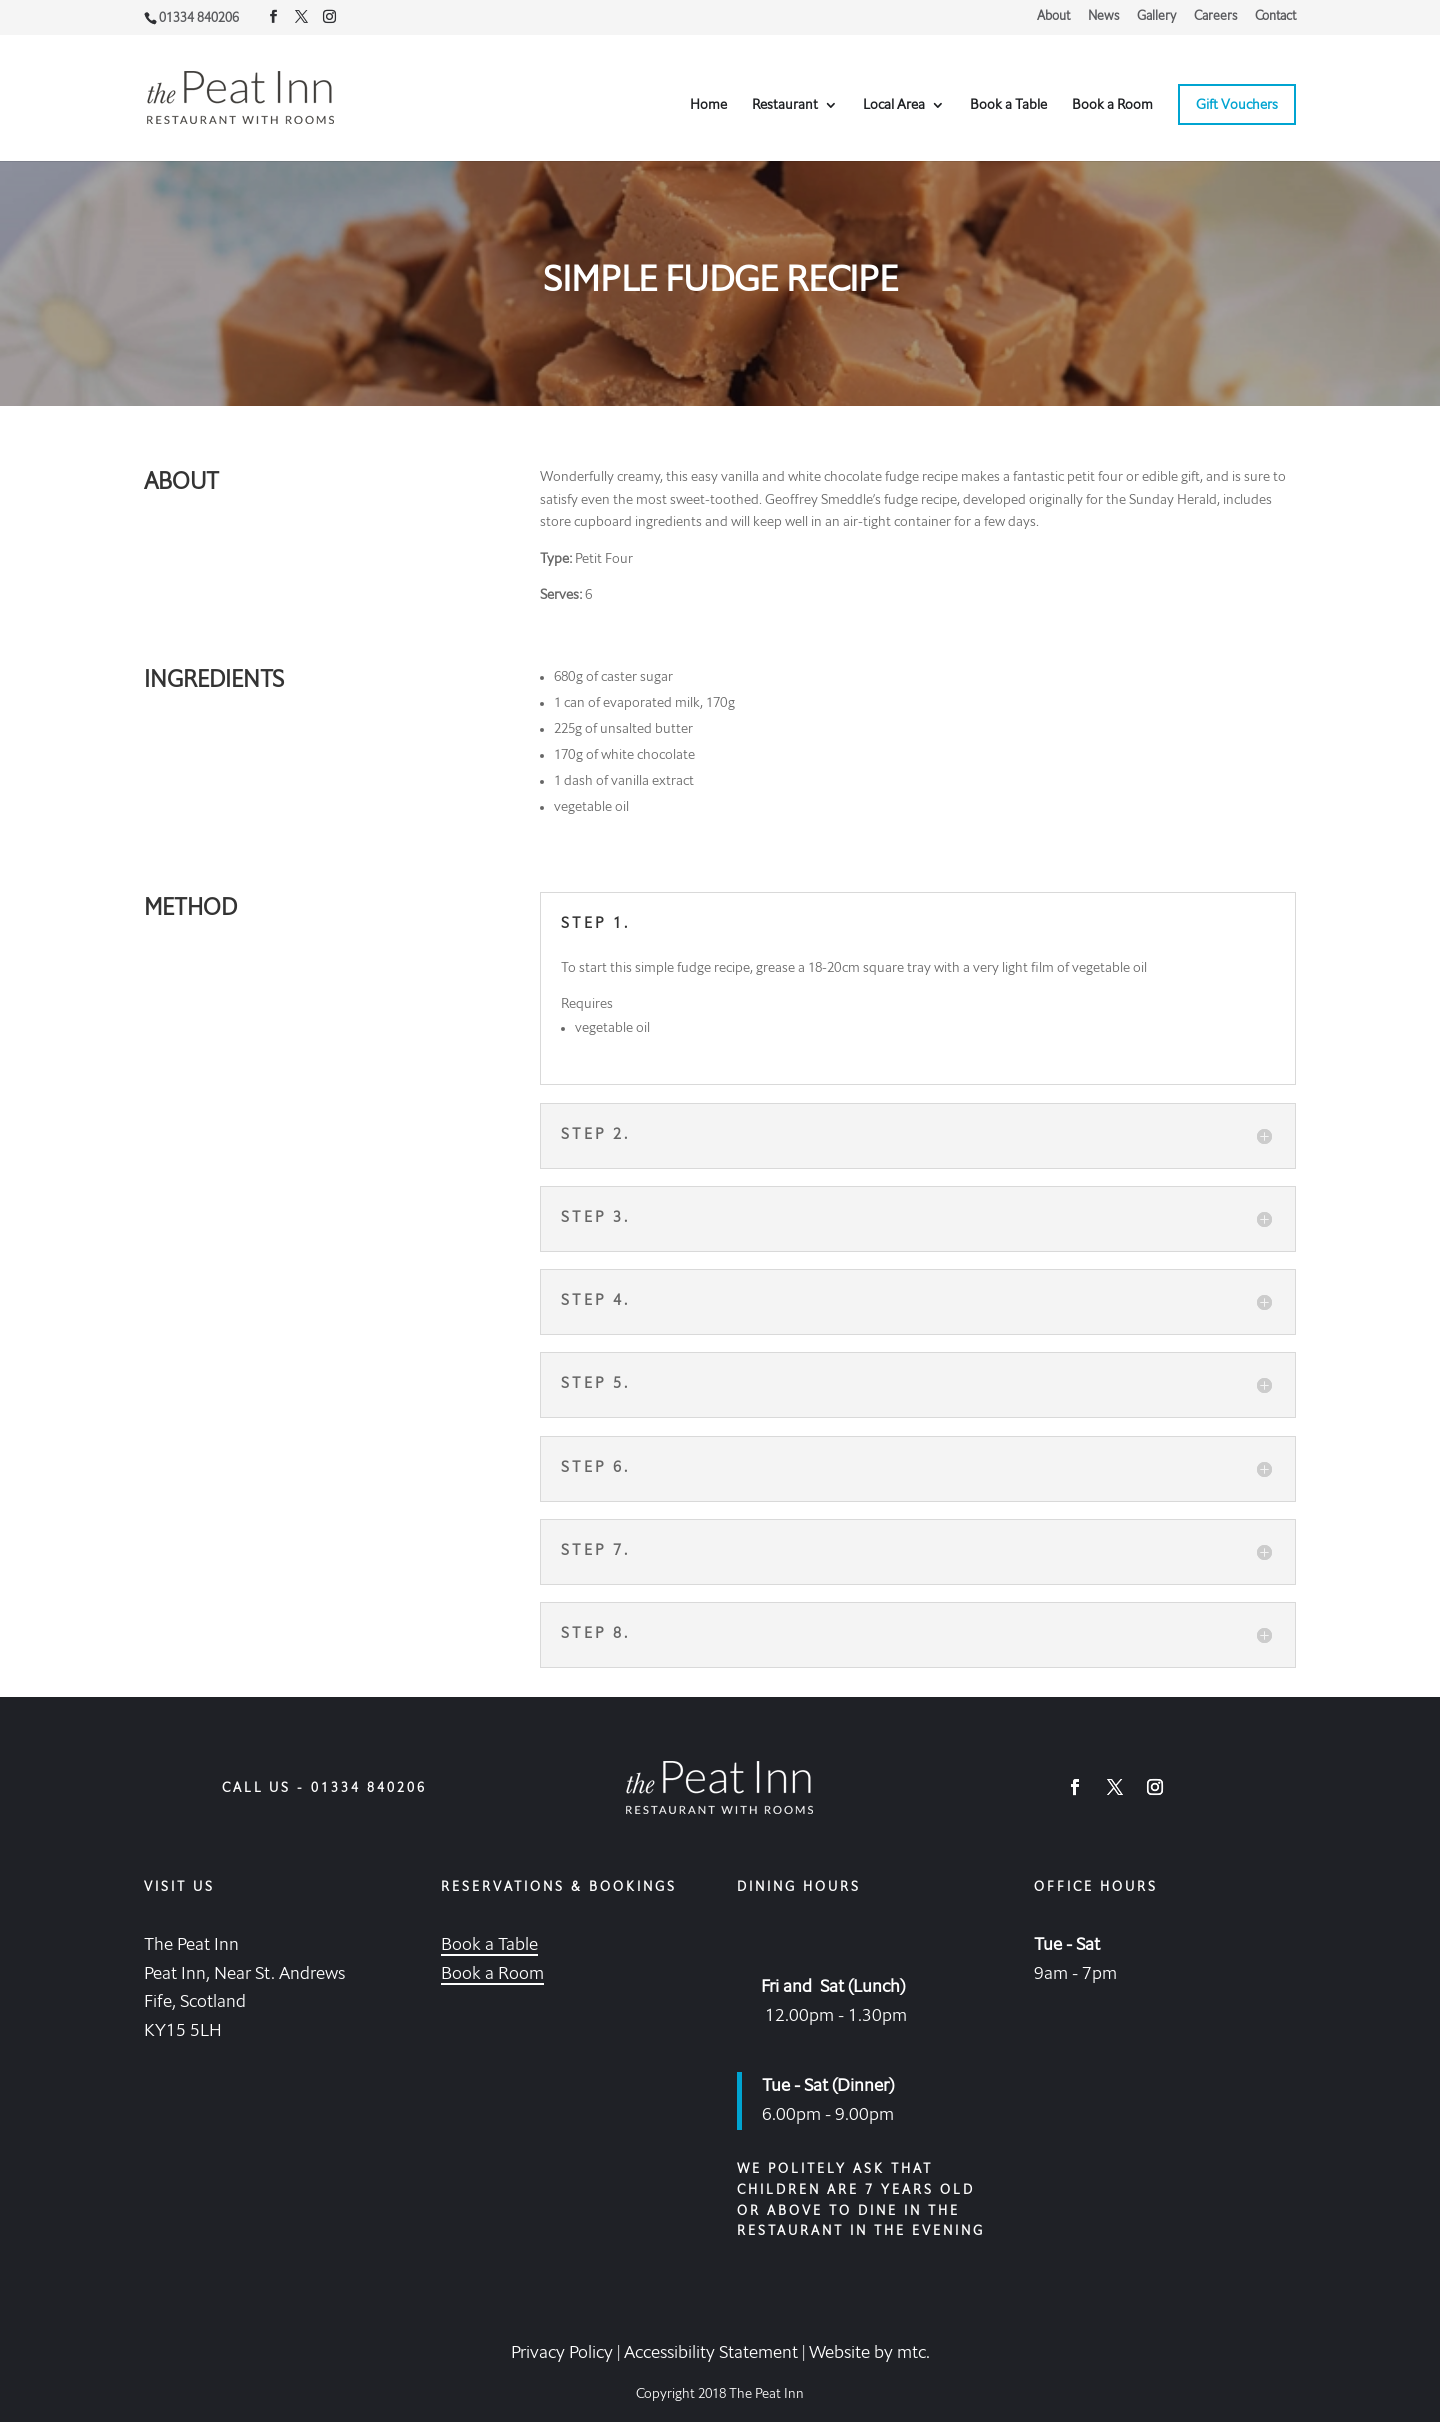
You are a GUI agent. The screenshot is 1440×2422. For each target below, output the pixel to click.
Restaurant (785, 105)
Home (708, 105)
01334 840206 (369, 1788)
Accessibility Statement (711, 2353)
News (1103, 16)
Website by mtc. (869, 2353)
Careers (1215, 16)
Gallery (1156, 16)
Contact (1275, 16)
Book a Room (1112, 105)
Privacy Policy (562, 2353)
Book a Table (1008, 105)
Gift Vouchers (1237, 105)
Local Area (894, 105)
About (1053, 16)
